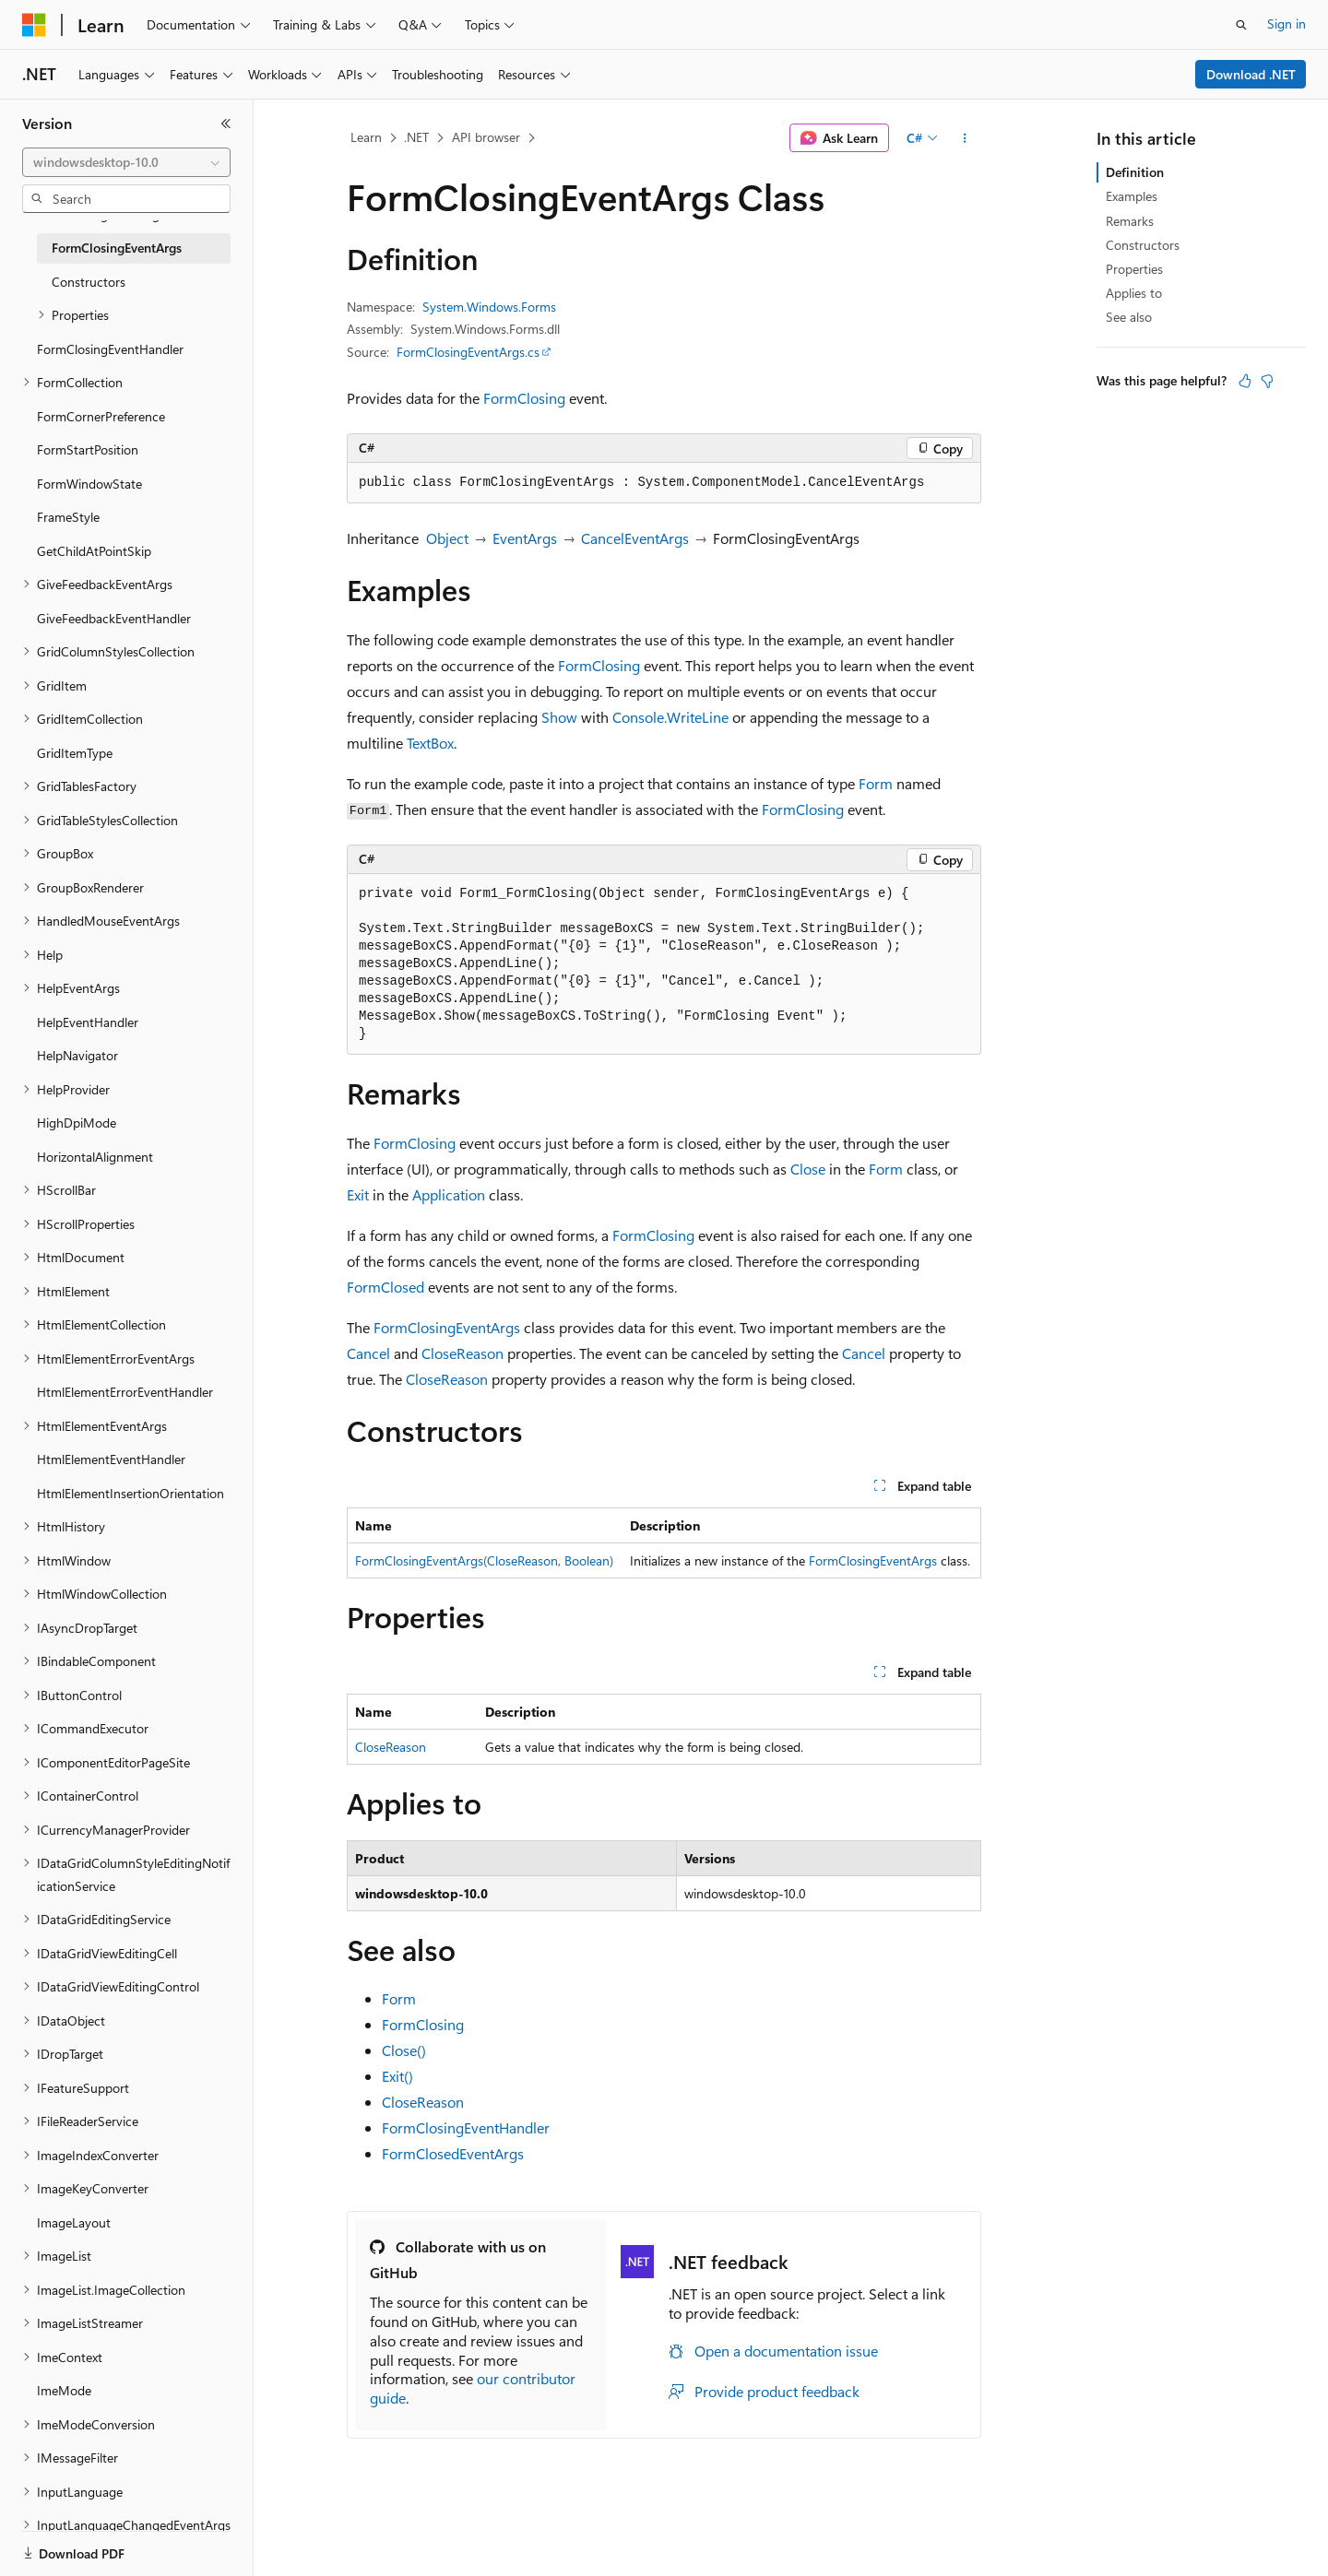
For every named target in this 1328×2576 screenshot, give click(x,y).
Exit (358, 1194)
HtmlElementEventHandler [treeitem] (111, 1459)
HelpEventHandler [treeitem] (87, 1022)
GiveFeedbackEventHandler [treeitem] (114, 618)
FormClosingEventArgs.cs (468, 351)
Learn (366, 137)
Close (807, 1168)
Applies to (1134, 292)
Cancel (368, 1353)
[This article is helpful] (1245, 381)
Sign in (1286, 23)
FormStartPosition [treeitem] (87, 449)
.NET (416, 137)
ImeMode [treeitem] (64, 2390)
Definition (1135, 172)
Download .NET (1251, 74)
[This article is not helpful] (1267, 381)
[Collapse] (226, 123)
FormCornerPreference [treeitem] (101, 416)
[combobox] (126, 162)
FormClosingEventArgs (447, 1327)
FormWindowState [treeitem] (89, 483)
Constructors (1143, 245)
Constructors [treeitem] (88, 281)
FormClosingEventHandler (466, 2127)
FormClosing (524, 398)
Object (447, 538)
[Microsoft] (34, 25)
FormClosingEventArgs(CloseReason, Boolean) (484, 1560)
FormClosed (385, 1286)
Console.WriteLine (670, 717)
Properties (1134, 269)
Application (448, 1194)
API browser (486, 137)
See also (1129, 316)
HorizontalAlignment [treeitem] (95, 1156)
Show (559, 717)
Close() (404, 2050)
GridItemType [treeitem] (75, 753)
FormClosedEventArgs (453, 2153)
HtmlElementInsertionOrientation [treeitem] (130, 1493)
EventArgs (524, 538)
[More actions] (965, 138)
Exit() (397, 2076)
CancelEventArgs (635, 538)
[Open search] (1241, 24)
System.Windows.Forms (489, 306)
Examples (1131, 196)
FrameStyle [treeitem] (68, 517)
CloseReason (462, 1353)
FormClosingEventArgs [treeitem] (117, 247)
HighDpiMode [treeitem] (76, 1122)
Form (876, 783)
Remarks (1130, 221)
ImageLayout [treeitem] (74, 2222)
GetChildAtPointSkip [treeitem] (94, 551)
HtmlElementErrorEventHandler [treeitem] (125, 1391)
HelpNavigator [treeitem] (77, 1055)
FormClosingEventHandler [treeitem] (110, 349)
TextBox (430, 742)
